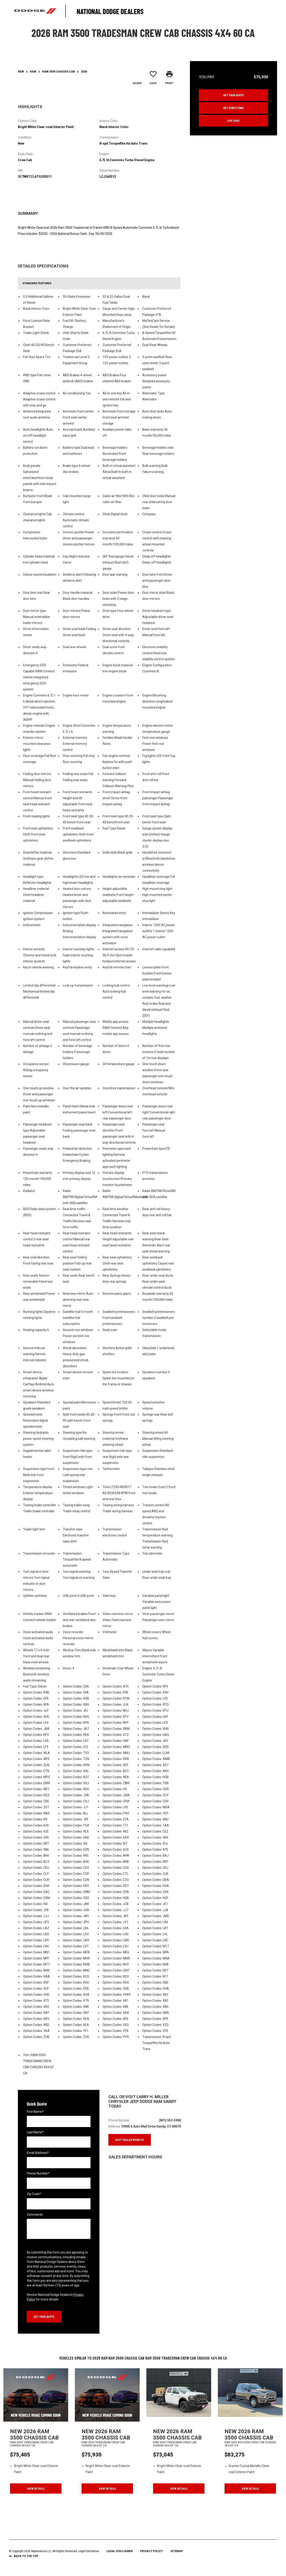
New (21, 71)
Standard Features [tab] (36, 283)
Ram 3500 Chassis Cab (58, 71)
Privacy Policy (151, 2551)
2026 (84, 71)
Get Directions (233, 108)
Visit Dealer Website (129, 2140)
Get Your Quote (233, 95)
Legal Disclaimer (120, 2551)
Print (169, 77)
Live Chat (233, 120)
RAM (33, 71)
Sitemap (176, 2551)
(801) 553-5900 (170, 2120)
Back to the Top (26, 2556)
